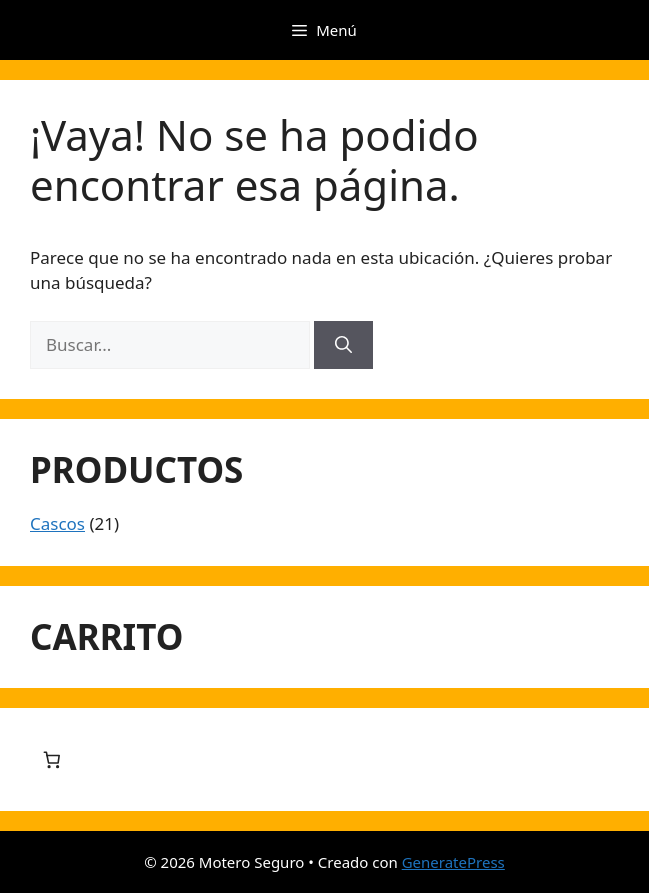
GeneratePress (453, 862)
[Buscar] (343, 345)
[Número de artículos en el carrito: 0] (51, 759)
